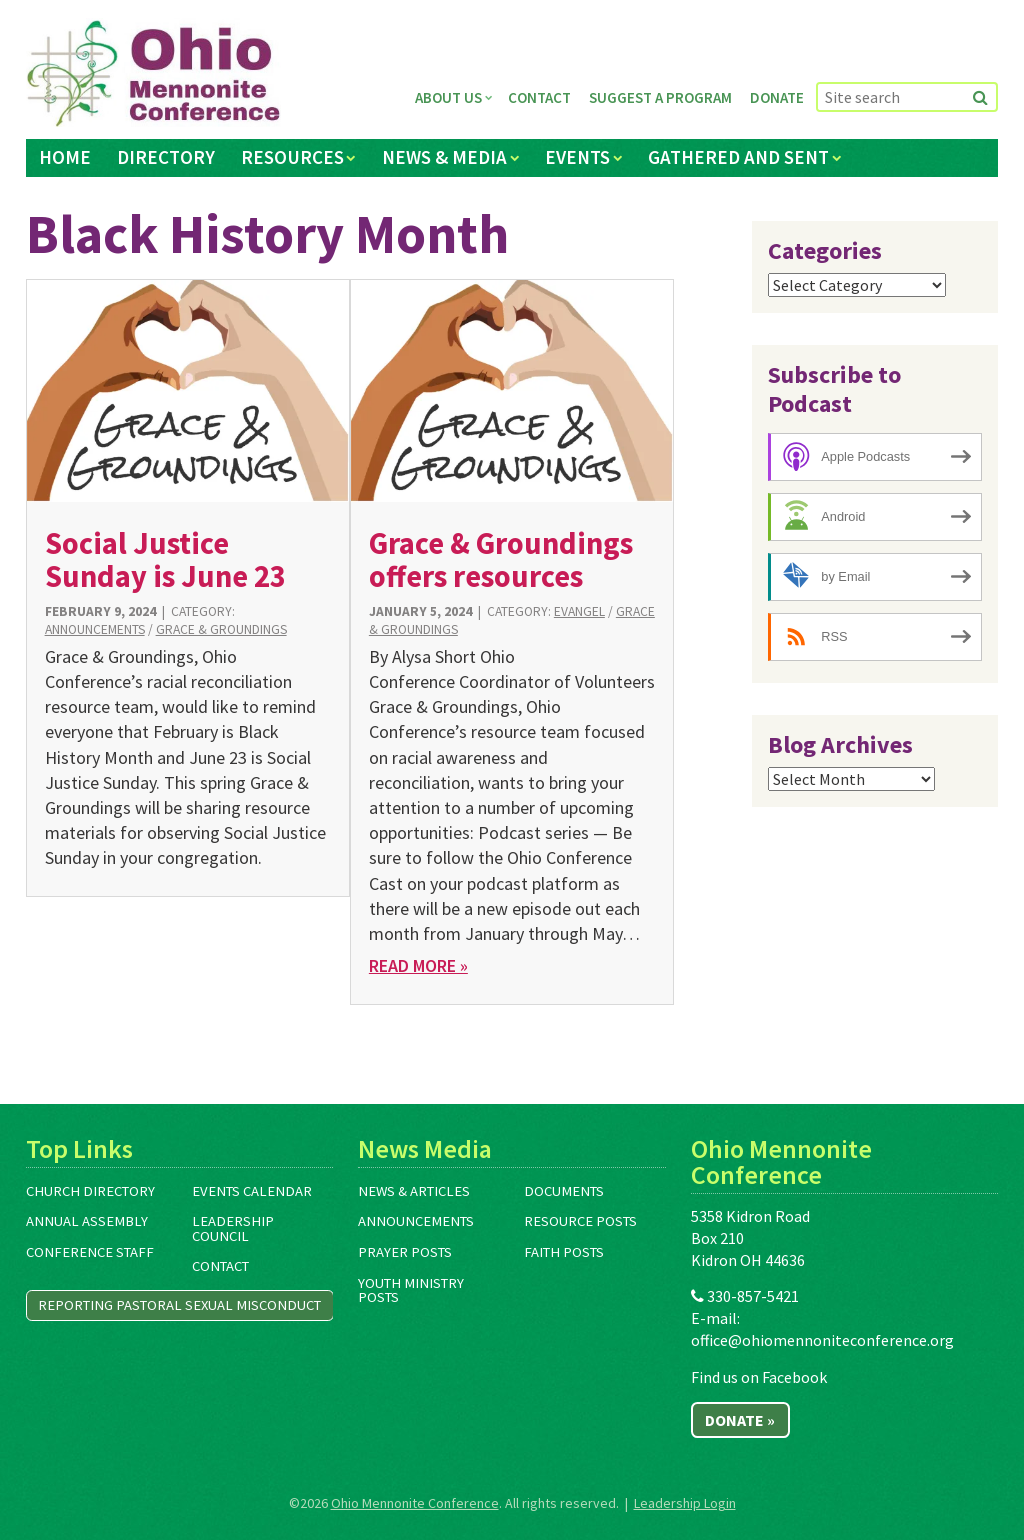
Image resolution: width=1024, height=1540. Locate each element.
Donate (777, 97)
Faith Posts (564, 1252)
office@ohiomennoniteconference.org (822, 1340)
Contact (539, 97)
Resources (292, 157)
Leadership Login (685, 1503)
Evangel (579, 611)
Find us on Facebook (759, 1377)
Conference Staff (90, 1252)
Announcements (95, 629)
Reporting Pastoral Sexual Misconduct (179, 1305)
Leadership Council (233, 1228)
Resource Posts (580, 1221)
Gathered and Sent (738, 157)
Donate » (740, 1420)
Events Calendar (252, 1191)
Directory (166, 157)
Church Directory (90, 1191)
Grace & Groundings (221, 629)
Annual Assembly (87, 1221)
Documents (564, 1191)
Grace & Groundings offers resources (501, 559)
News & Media (444, 157)
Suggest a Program (660, 97)
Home (65, 157)
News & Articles (414, 1191)
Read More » (418, 965)
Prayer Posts (405, 1252)
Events (577, 157)
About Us (448, 97)
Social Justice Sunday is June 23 (165, 559)
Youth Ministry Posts (411, 1290)
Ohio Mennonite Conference (415, 1503)
